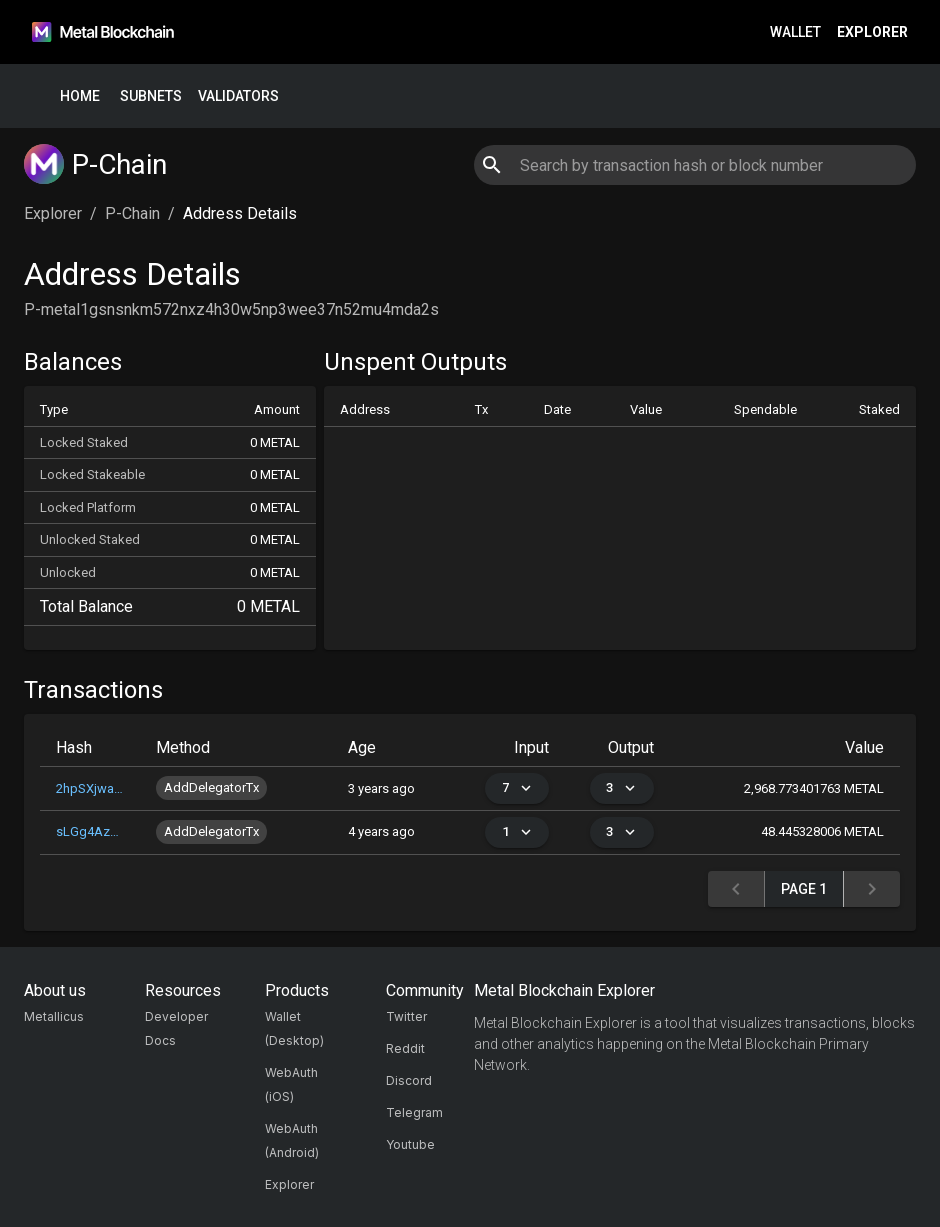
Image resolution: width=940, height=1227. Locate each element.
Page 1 (804, 889)
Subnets (151, 96)
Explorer (872, 32)
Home (80, 96)
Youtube (410, 1144)
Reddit (405, 1048)
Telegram (414, 1112)
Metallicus (54, 1016)
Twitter (406, 1016)
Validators (238, 96)
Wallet (795, 32)
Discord (409, 1080)
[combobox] (694, 165)
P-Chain (132, 213)
